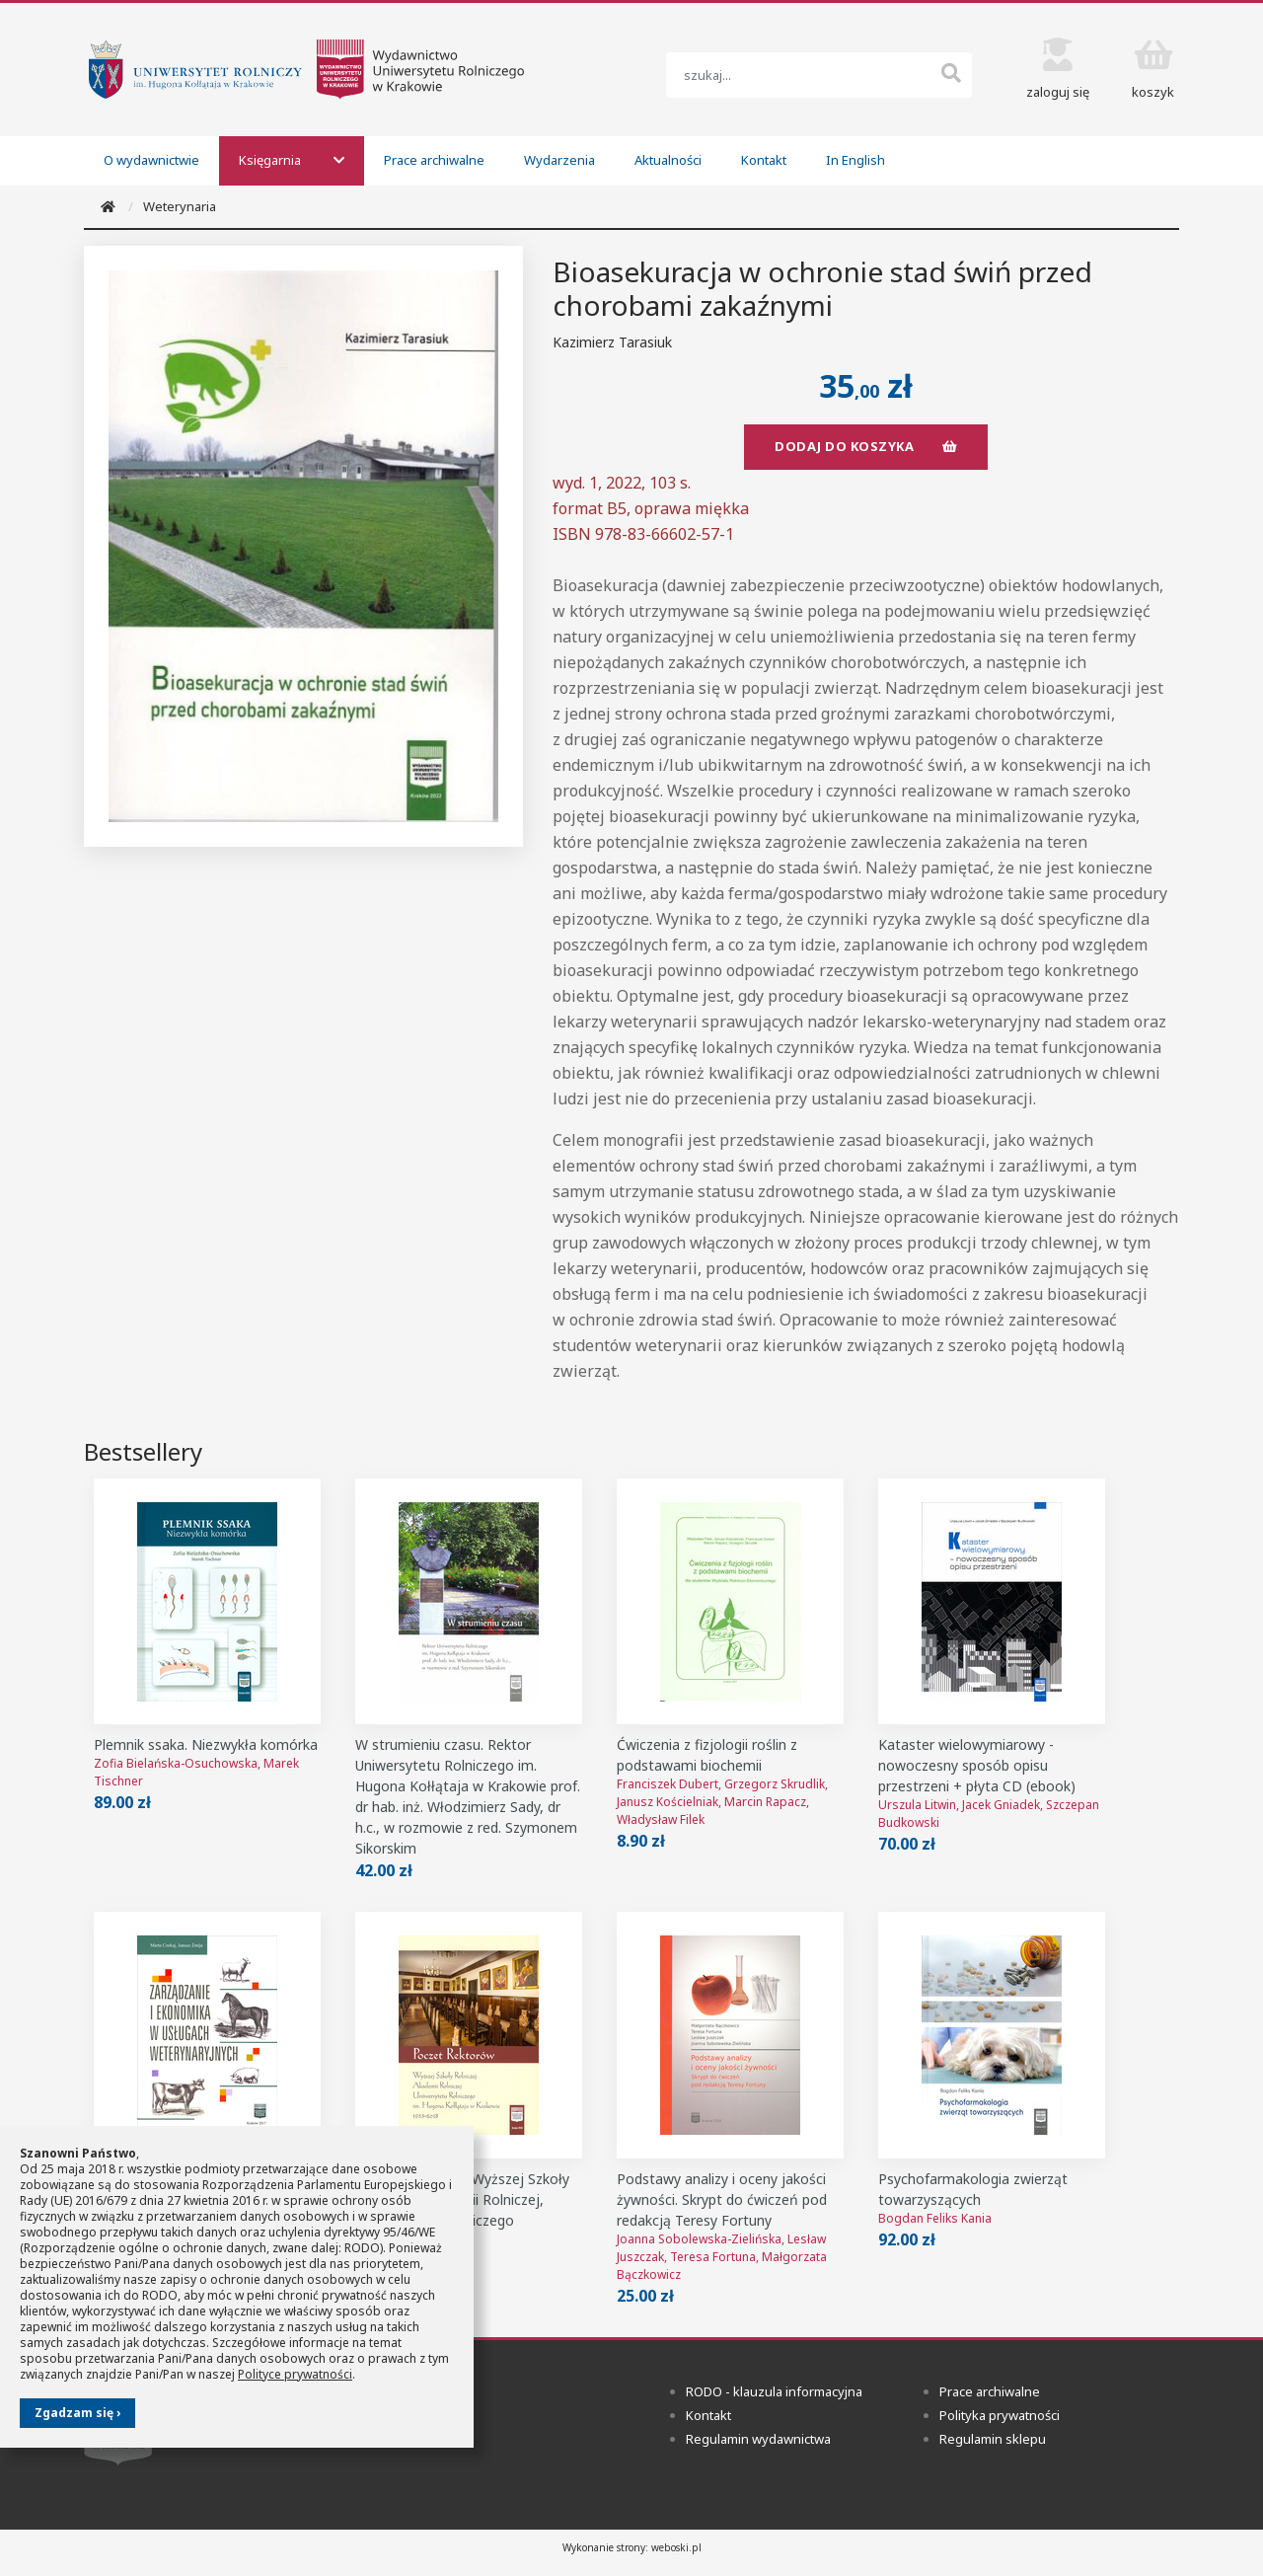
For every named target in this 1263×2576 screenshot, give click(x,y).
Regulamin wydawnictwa (758, 2440)
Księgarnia (291, 160)
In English (855, 160)
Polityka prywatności (999, 2416)
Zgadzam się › (77, 2412)
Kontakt (763, 160)
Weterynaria (179, 206)
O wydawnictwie (151, 160)
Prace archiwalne (434, 160)
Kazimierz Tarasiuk (612, 342)
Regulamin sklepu (992, 2440)
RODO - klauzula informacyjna (774, 2392)
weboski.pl (676, 2548)
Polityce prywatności (295, 2374)
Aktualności (668, 160)
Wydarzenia (559, 160)
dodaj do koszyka (866, 446)
